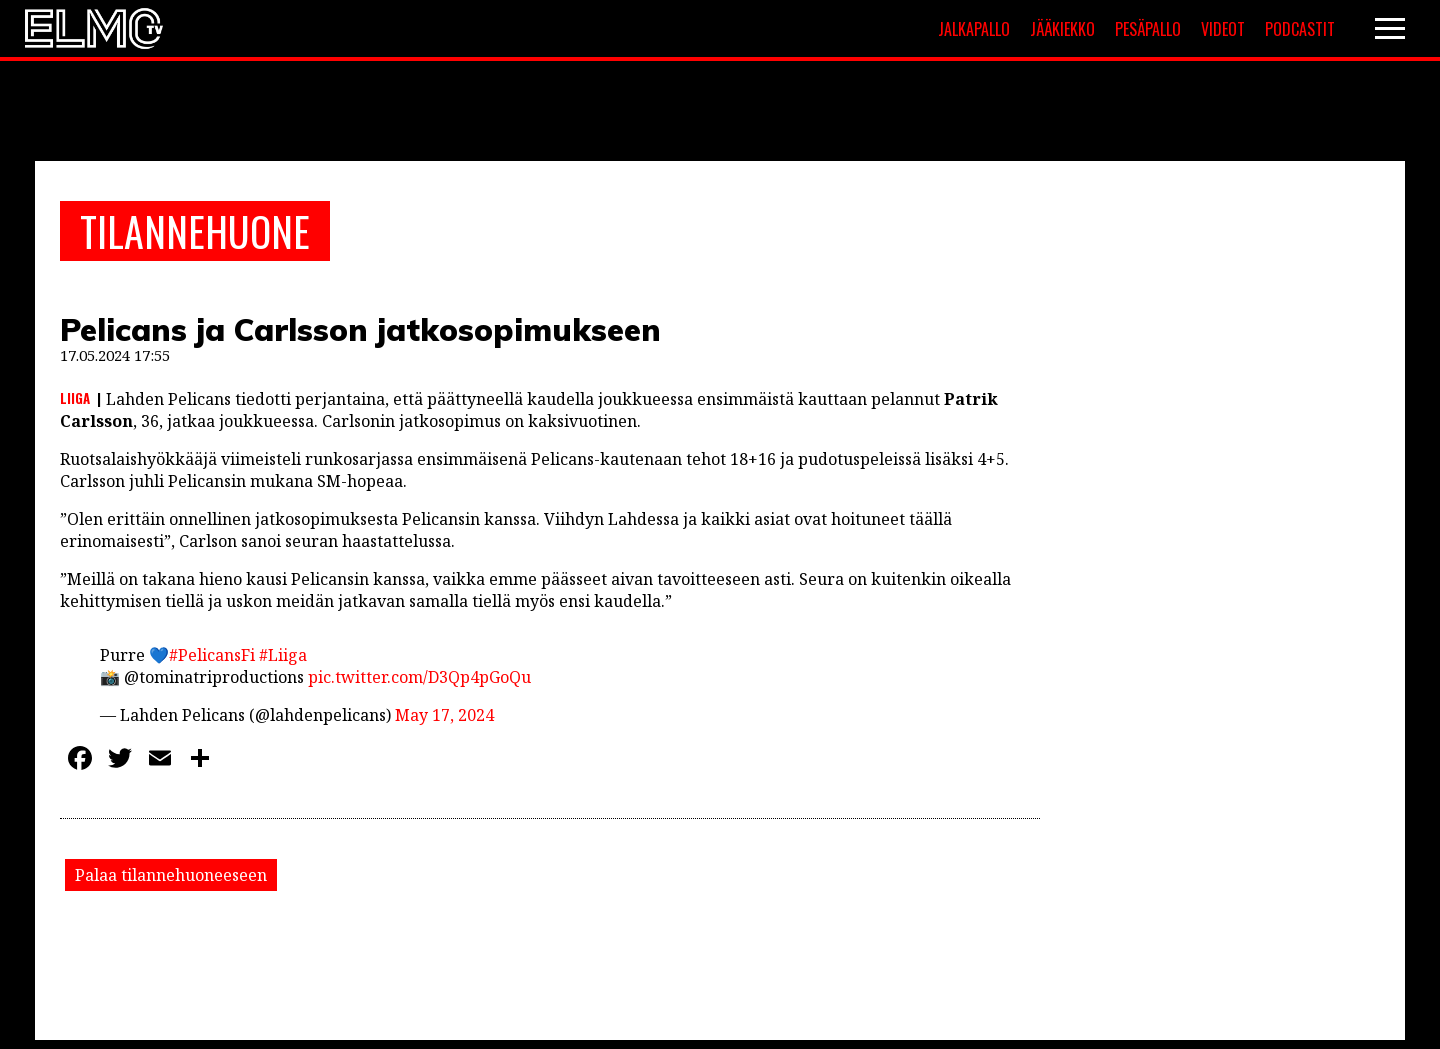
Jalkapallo (974, 29)
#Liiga (283, 655)
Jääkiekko (1062, 29)
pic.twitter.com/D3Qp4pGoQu (419, 677)
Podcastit (1300, 29)
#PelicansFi (212, 655)
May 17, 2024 (444, 715)
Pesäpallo (1148, 29)
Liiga (75, 398)
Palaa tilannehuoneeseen (171, 875)
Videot (1223, 29)
